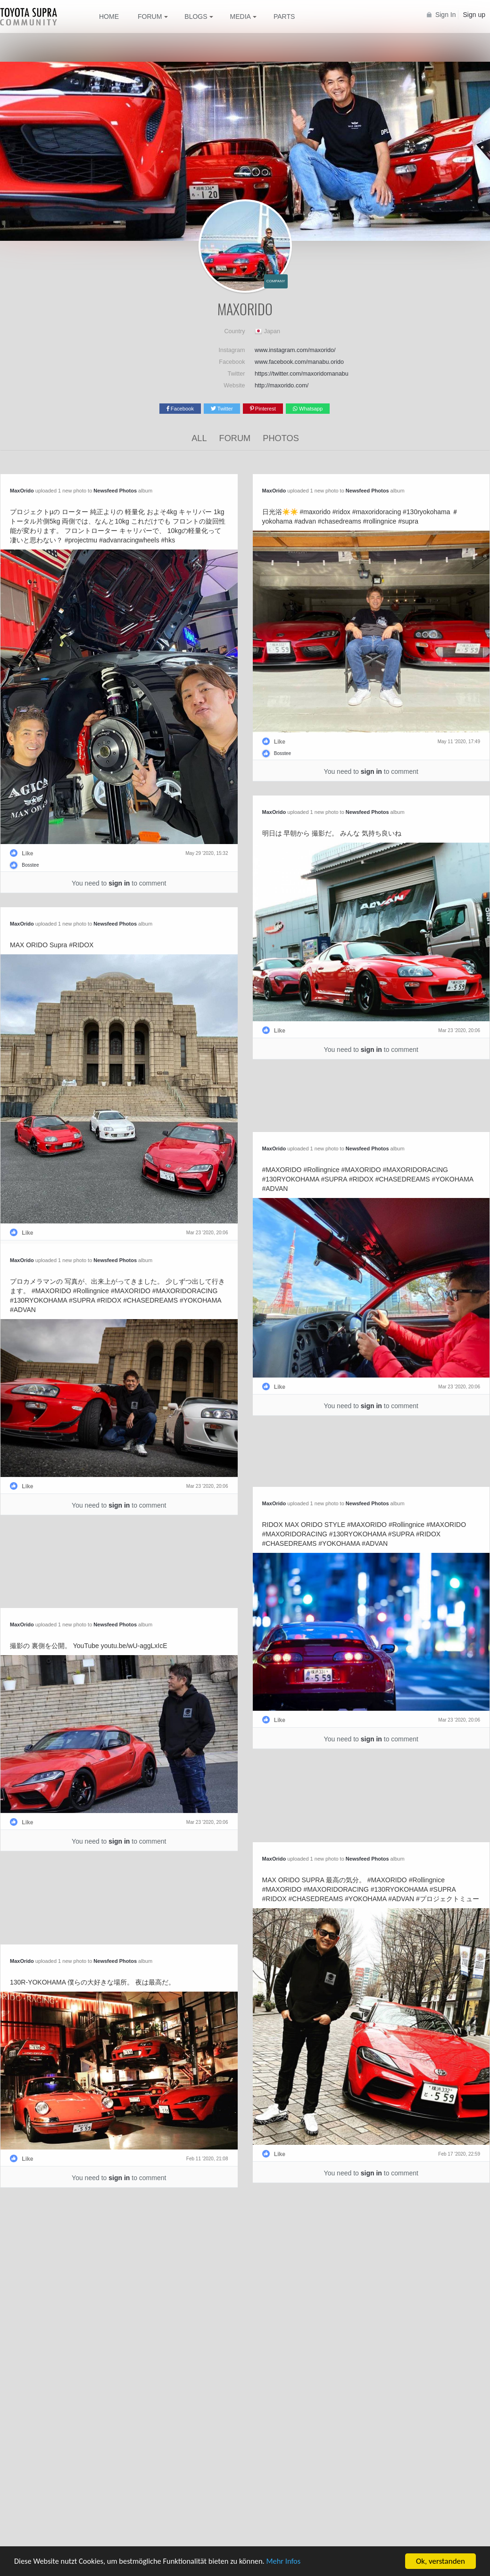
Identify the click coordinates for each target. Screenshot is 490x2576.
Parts (284, 16)
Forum (235, 438)
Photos (281, 438)
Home (109, 16)
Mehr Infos (292, 2562)
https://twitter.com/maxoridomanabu (302, 373)
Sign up (474, 14)
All (199, 438)
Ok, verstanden (440, 2561)
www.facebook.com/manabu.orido (299, 362)
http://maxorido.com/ (281, 385)
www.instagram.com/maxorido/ (295, 350)
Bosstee (30, 865)
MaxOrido (22, 490)
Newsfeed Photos (115, 490)
